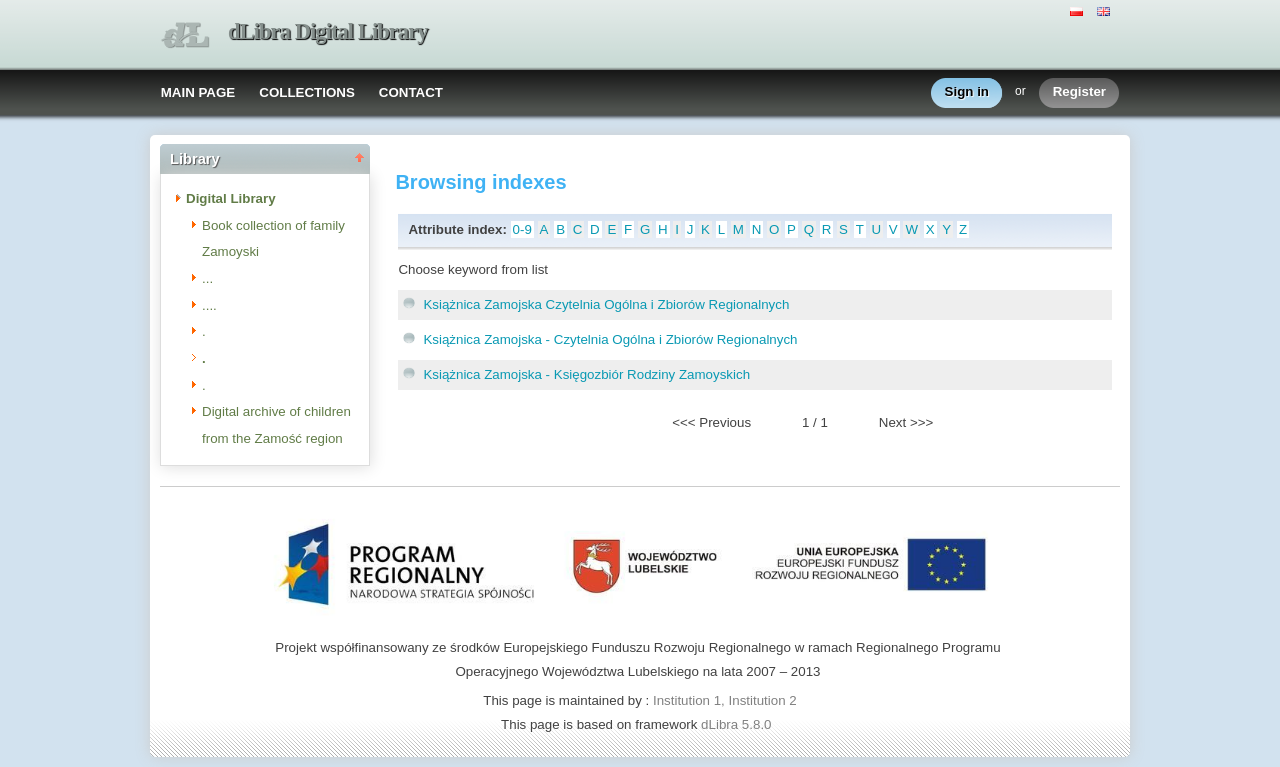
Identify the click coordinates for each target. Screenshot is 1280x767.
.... (209, 305)
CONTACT (411, 92)
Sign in (967, 92)
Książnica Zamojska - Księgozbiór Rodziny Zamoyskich (586, 374)
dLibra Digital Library (328, 31)
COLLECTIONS (307, 92)
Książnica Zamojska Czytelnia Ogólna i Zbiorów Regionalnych (606, 304)
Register (1079, 92)
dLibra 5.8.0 (738, 724)
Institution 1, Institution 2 (725, 700)
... (207, 278)
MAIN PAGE (198, 92)
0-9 (522, 229)
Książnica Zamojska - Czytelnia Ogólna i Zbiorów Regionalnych (610, 339)
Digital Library (231, 198)
